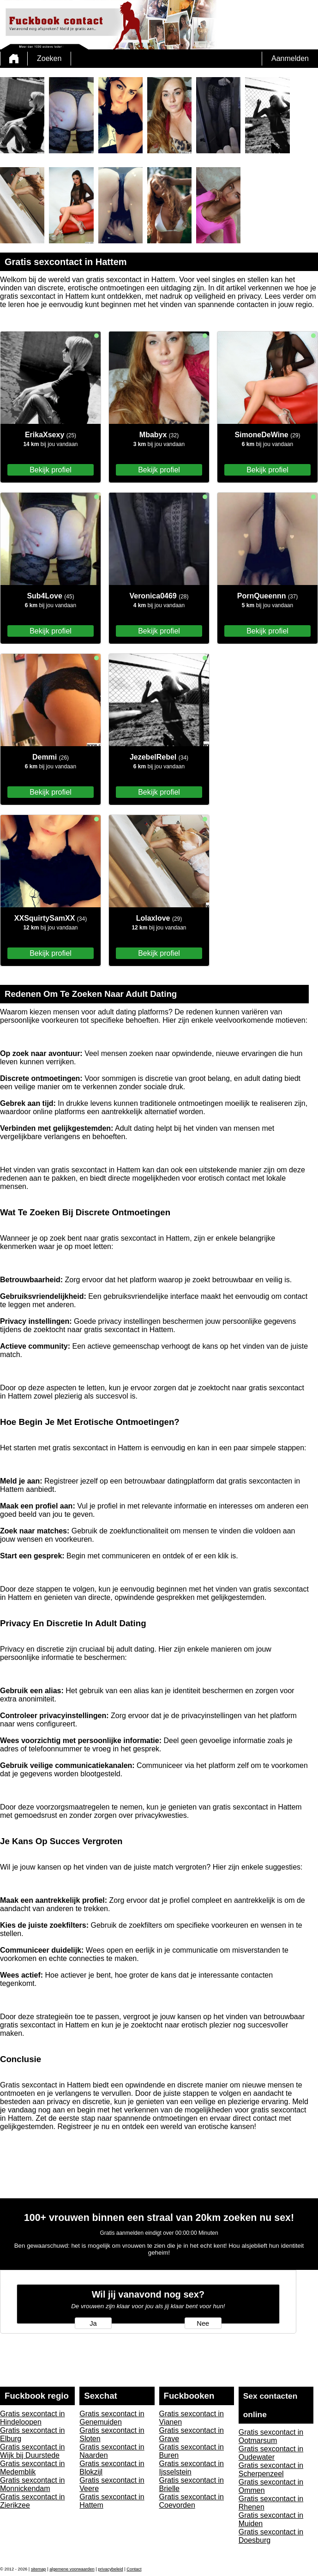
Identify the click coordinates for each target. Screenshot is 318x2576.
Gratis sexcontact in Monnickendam (32, 2484)
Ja (93, 2323)
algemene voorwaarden (72, 2569)
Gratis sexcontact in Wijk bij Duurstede (32, 2451)
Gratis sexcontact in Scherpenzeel (271, 2469)
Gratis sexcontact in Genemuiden (111, 2418)
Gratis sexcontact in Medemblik (32, 2468)
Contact (133, 2569)
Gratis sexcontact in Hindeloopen (32, 2418)
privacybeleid (110, 2569)
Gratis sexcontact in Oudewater (271, 2453)
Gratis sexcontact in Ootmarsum (271, 2436)
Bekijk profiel (51, 470)
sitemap (38, 2569)
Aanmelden (290, 58)
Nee (203, 2323)
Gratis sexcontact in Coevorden (191, 2501)
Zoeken (49, 58)
